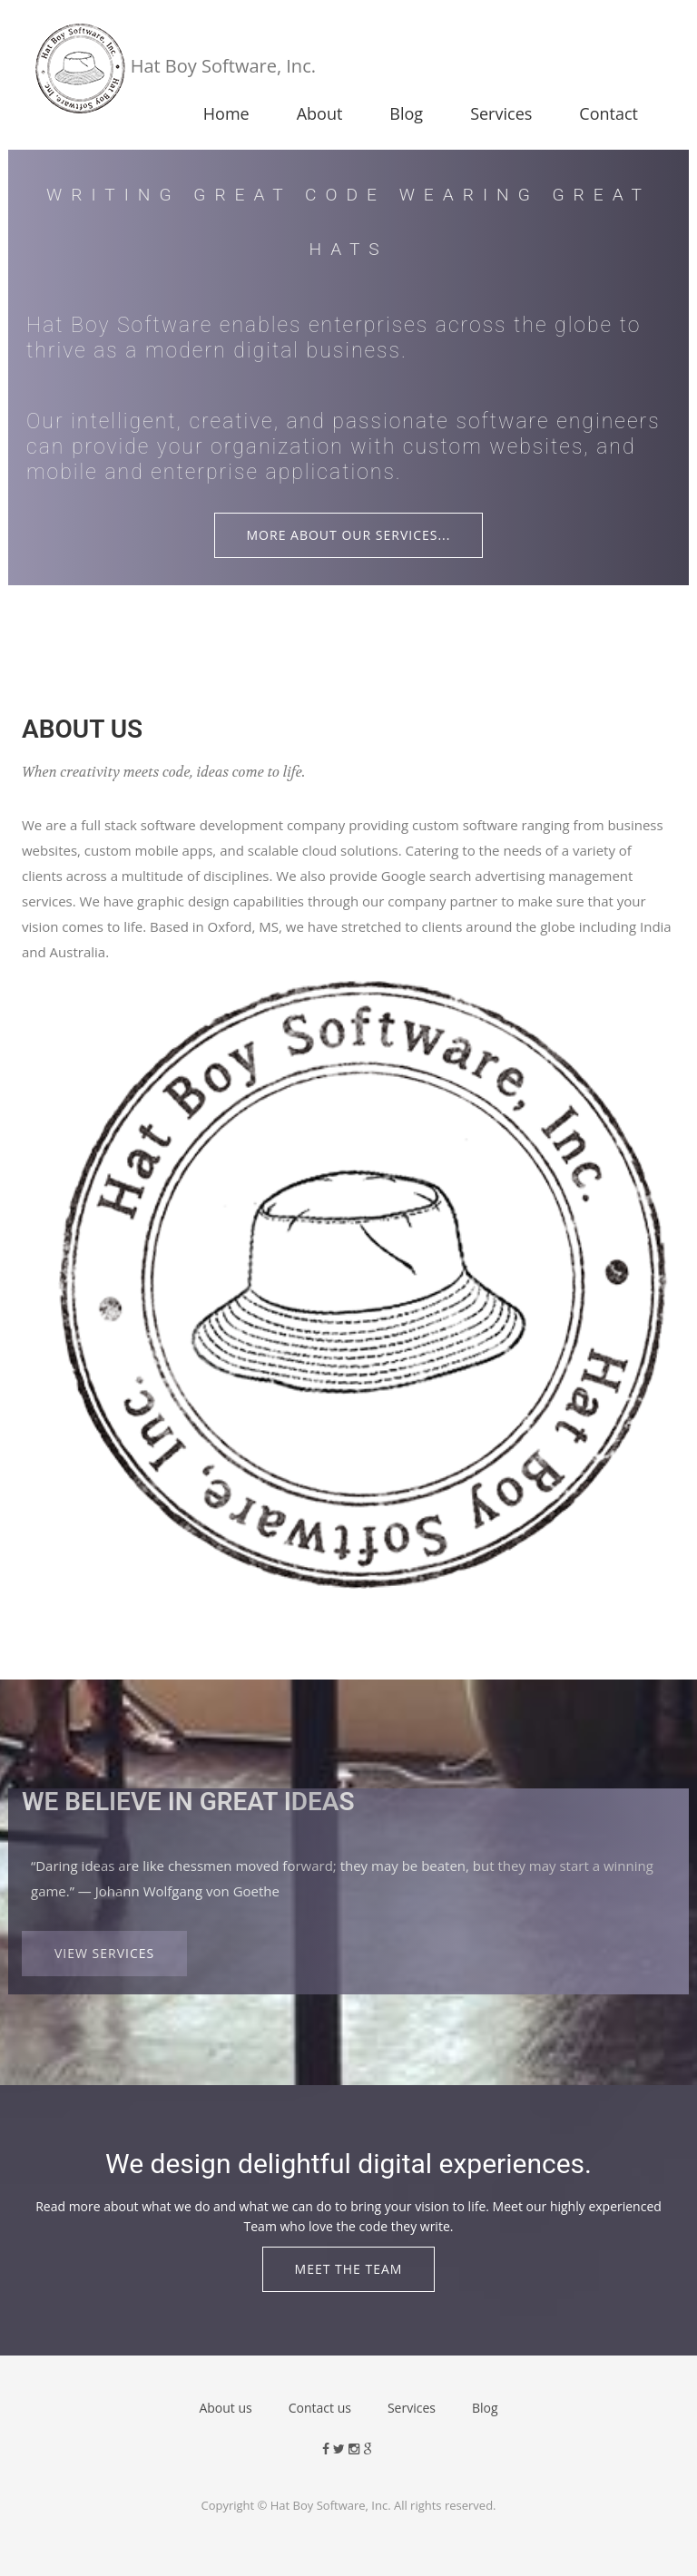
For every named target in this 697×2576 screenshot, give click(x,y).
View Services (104, 1953)
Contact (608, 113)
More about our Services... (349, 535)
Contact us (320, 2407)
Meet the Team (349, 2268)
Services (501, 113)
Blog (406, 113)
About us (225, 2407)
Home (226, 113)
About (320, 113)
